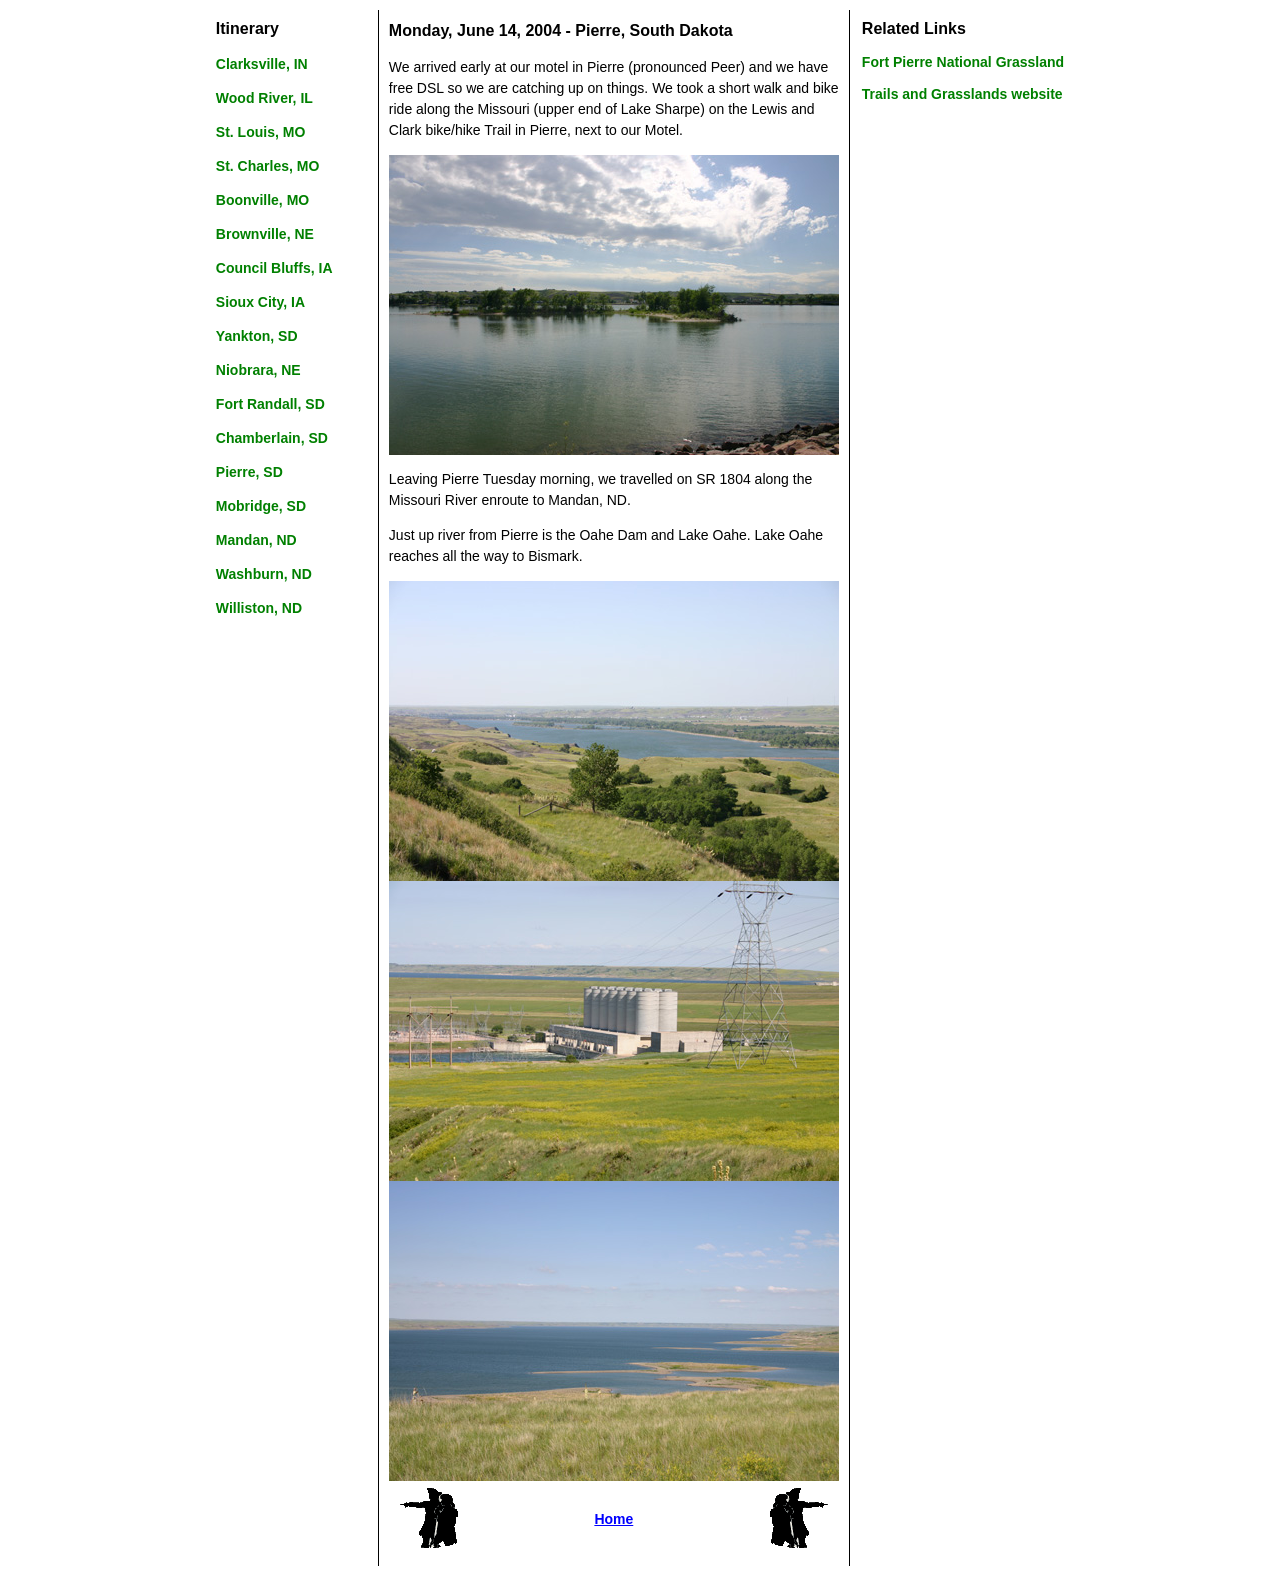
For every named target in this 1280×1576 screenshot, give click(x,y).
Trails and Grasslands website (962, 94)
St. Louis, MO (260, 132)
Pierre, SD (249, 472)
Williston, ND (259, 608)
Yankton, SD (257, 336)
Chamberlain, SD (272, 438)
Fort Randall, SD (270, 404)
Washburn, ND (264, 574)
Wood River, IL (264, 98)
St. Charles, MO (267, 166)
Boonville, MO (262, 200)
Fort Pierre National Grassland (963, 62)
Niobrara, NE (258, 370)
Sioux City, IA (260, 302)
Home (613, 1519)
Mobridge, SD (261, 506)
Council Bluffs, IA (274, 268)
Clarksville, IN (262, 64)
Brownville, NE (265, 234)
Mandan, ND (256, 540)
